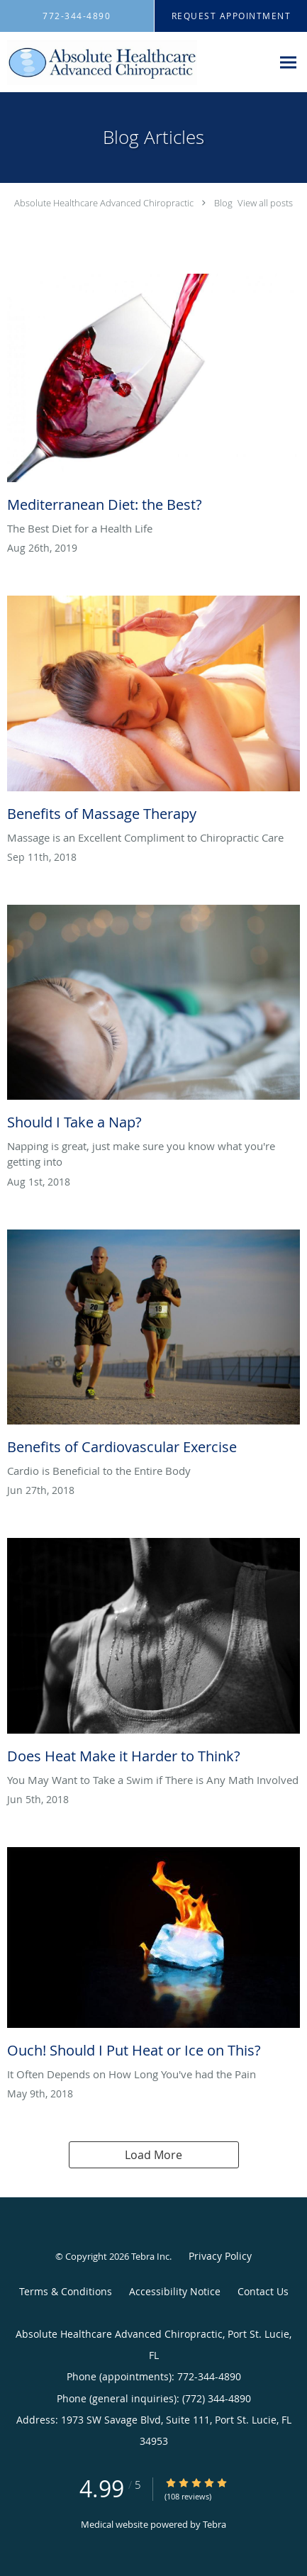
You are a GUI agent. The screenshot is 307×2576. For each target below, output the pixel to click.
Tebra (214, 2524)
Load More (153, 2155)
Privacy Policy (220, 2256)
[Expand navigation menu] (288, 62)
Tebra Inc (150, 2256)
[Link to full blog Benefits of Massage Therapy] (153, 712)
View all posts (265, 203)
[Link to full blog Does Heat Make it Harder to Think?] (153, 1654)
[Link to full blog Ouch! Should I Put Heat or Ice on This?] (153, 1956)
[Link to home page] (136, 62)
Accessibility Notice (175, 2291)
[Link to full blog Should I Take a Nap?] (153, 1021)
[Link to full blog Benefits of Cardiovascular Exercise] (153, 1346)
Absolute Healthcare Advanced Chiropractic (104, 202)
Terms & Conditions (65, 2291)
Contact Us (263, 2291)
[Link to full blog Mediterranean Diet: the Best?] (153, 397)
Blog (223, 202)
